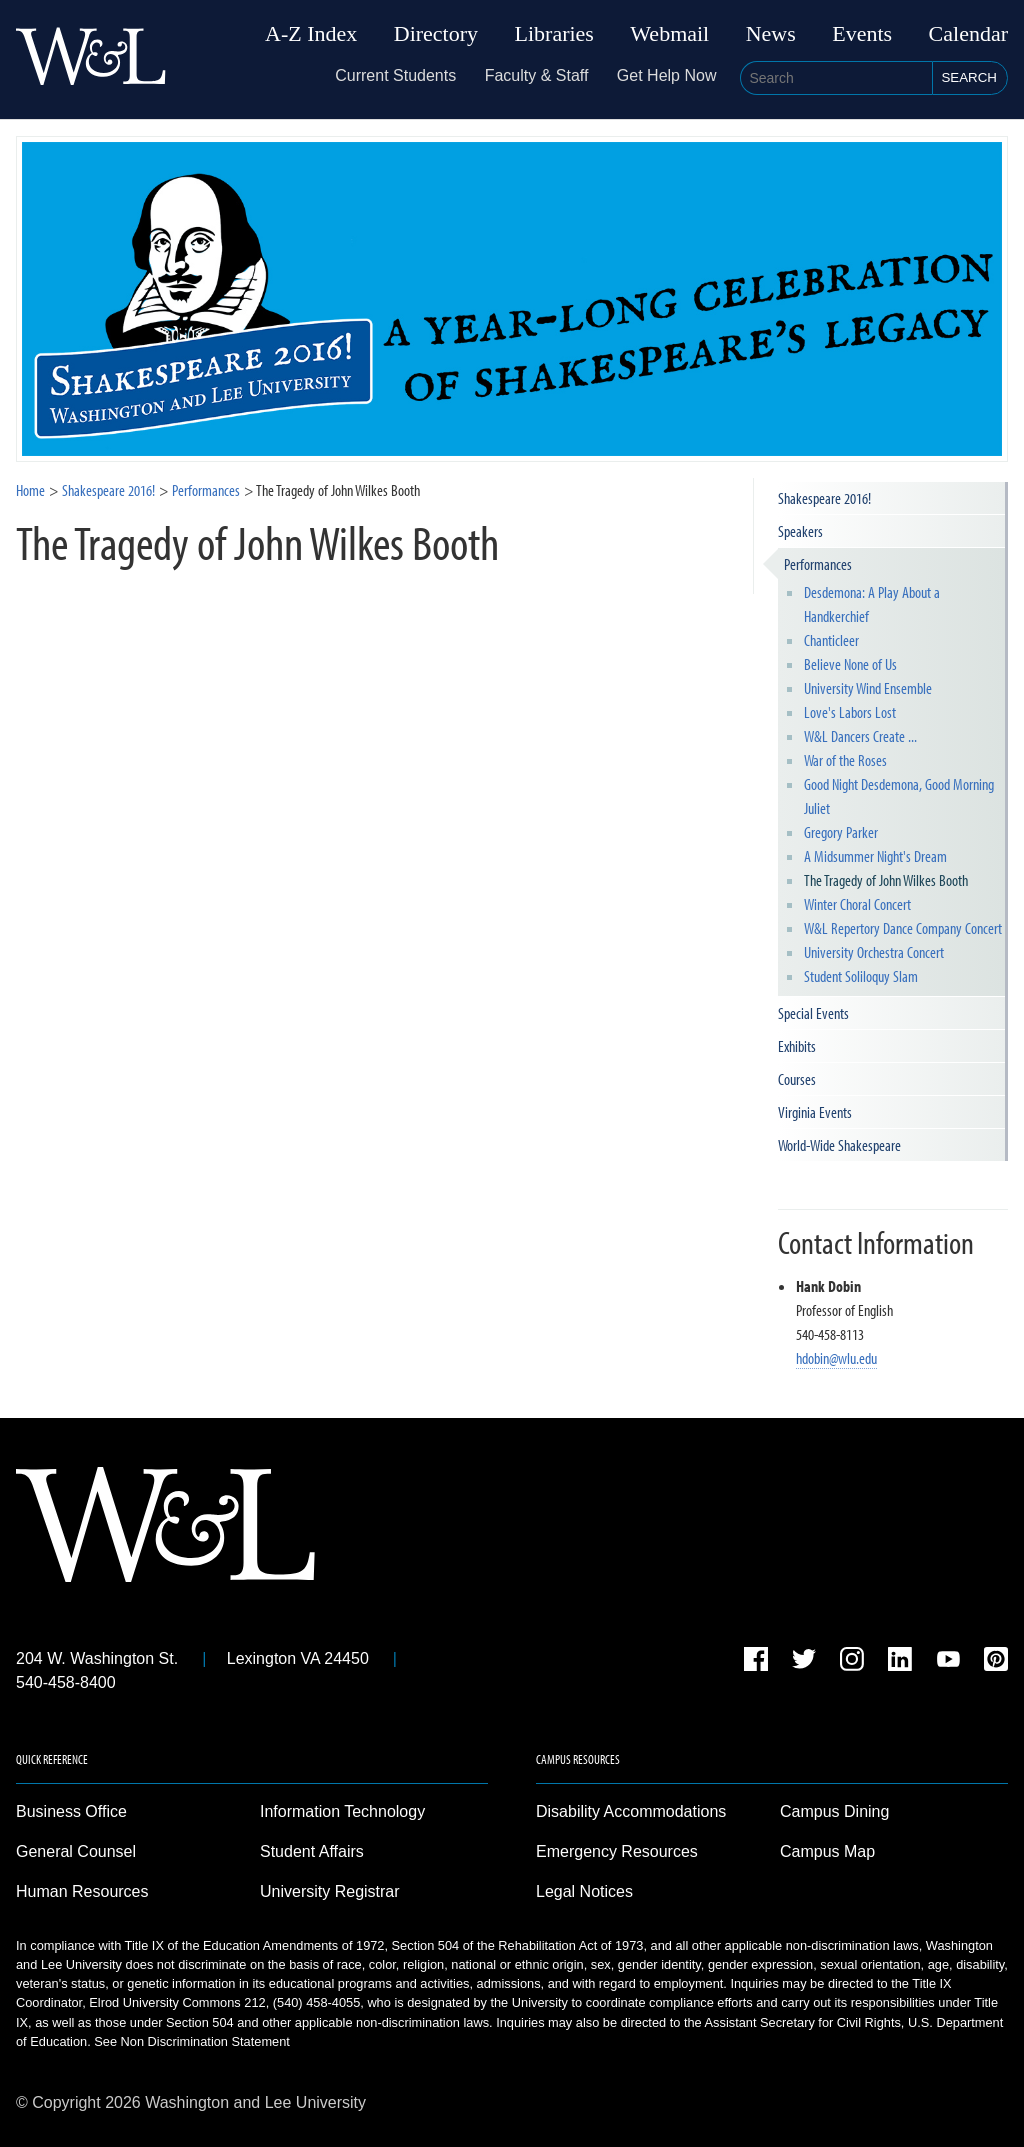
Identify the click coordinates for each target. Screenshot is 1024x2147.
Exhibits (797, 1046)
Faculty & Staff (537, 75)
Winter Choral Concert (857, 904)
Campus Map (827, 1851)
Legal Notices (584, 1891)
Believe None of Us (850, 664)
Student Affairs (312, 1851)
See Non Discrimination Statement (192, 2041)
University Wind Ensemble (868, 688)
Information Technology (342, 1811)
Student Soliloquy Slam (861, 976)
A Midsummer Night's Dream (875, 856)
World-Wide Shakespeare (839, 1145)
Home (30, 490)
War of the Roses (845, 760)
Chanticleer (831, 640)
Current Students (395, 75)
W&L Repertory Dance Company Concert (903, 928)
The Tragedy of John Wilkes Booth (886, 880)
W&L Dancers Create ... (860, 736)
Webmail (669, 34)
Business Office (71, 1811)
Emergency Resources (617, 1851)
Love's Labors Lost (850, 712)
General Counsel (76, 1851)
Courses (797, 1079)
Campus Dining (834, 1811)
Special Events (813, 1013)
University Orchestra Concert (874, 952)
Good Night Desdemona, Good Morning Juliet (899, 796)
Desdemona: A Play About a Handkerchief (872, 604)
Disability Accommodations (631, 1811)
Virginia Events (815, 1112)
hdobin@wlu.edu (836, 1358)
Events (862, 34)
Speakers (800, 531)
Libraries (554, 34)
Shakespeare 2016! (108, 490)
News (771, 34)
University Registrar (330, 1891)
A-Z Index (311, 34)
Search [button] (969, 77)
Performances (818, 564)
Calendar (968, 34)
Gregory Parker (841, 832)
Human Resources (82, 1891)
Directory (436, 34)
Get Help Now (667, 75)
